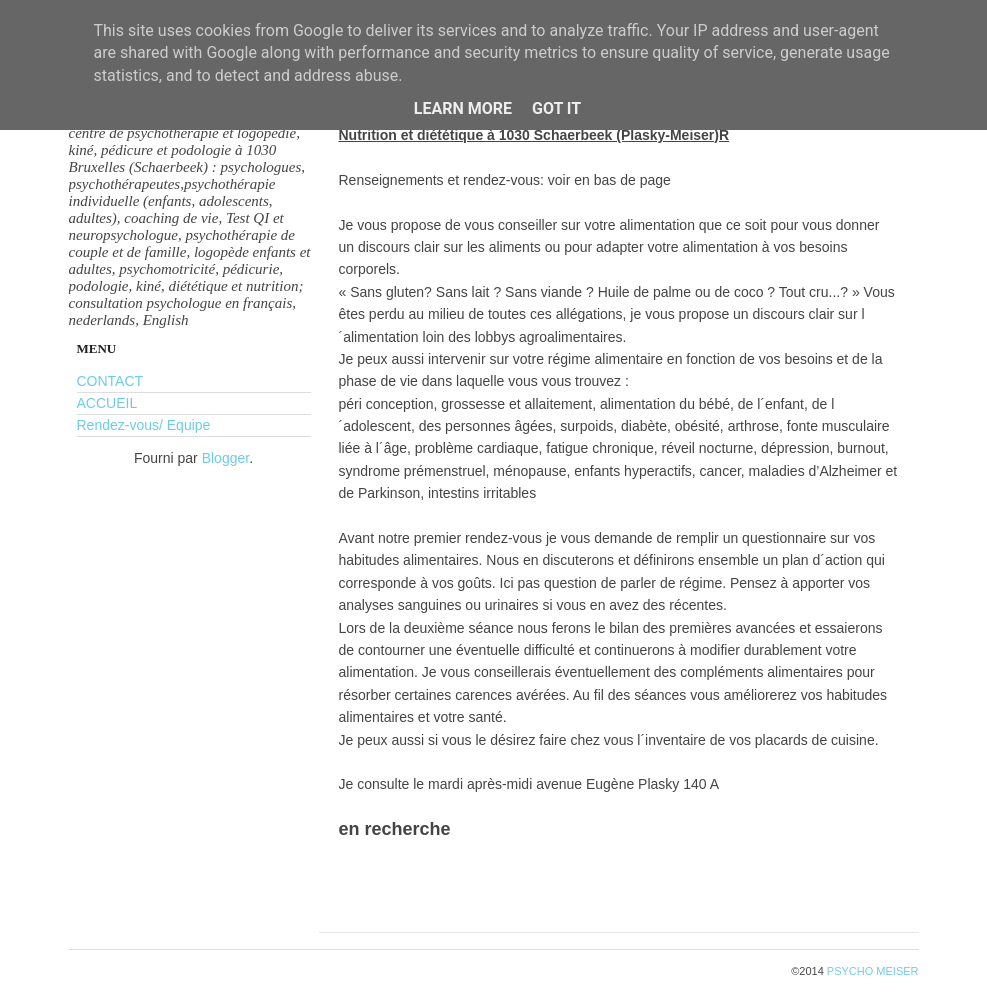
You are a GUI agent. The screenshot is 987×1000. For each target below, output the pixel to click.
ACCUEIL (107, 403)
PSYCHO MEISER (873, 971)
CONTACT (110, 381)
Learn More (463, 108)
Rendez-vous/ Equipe (144, 425)
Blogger (225, 458)
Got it (556, 108)
